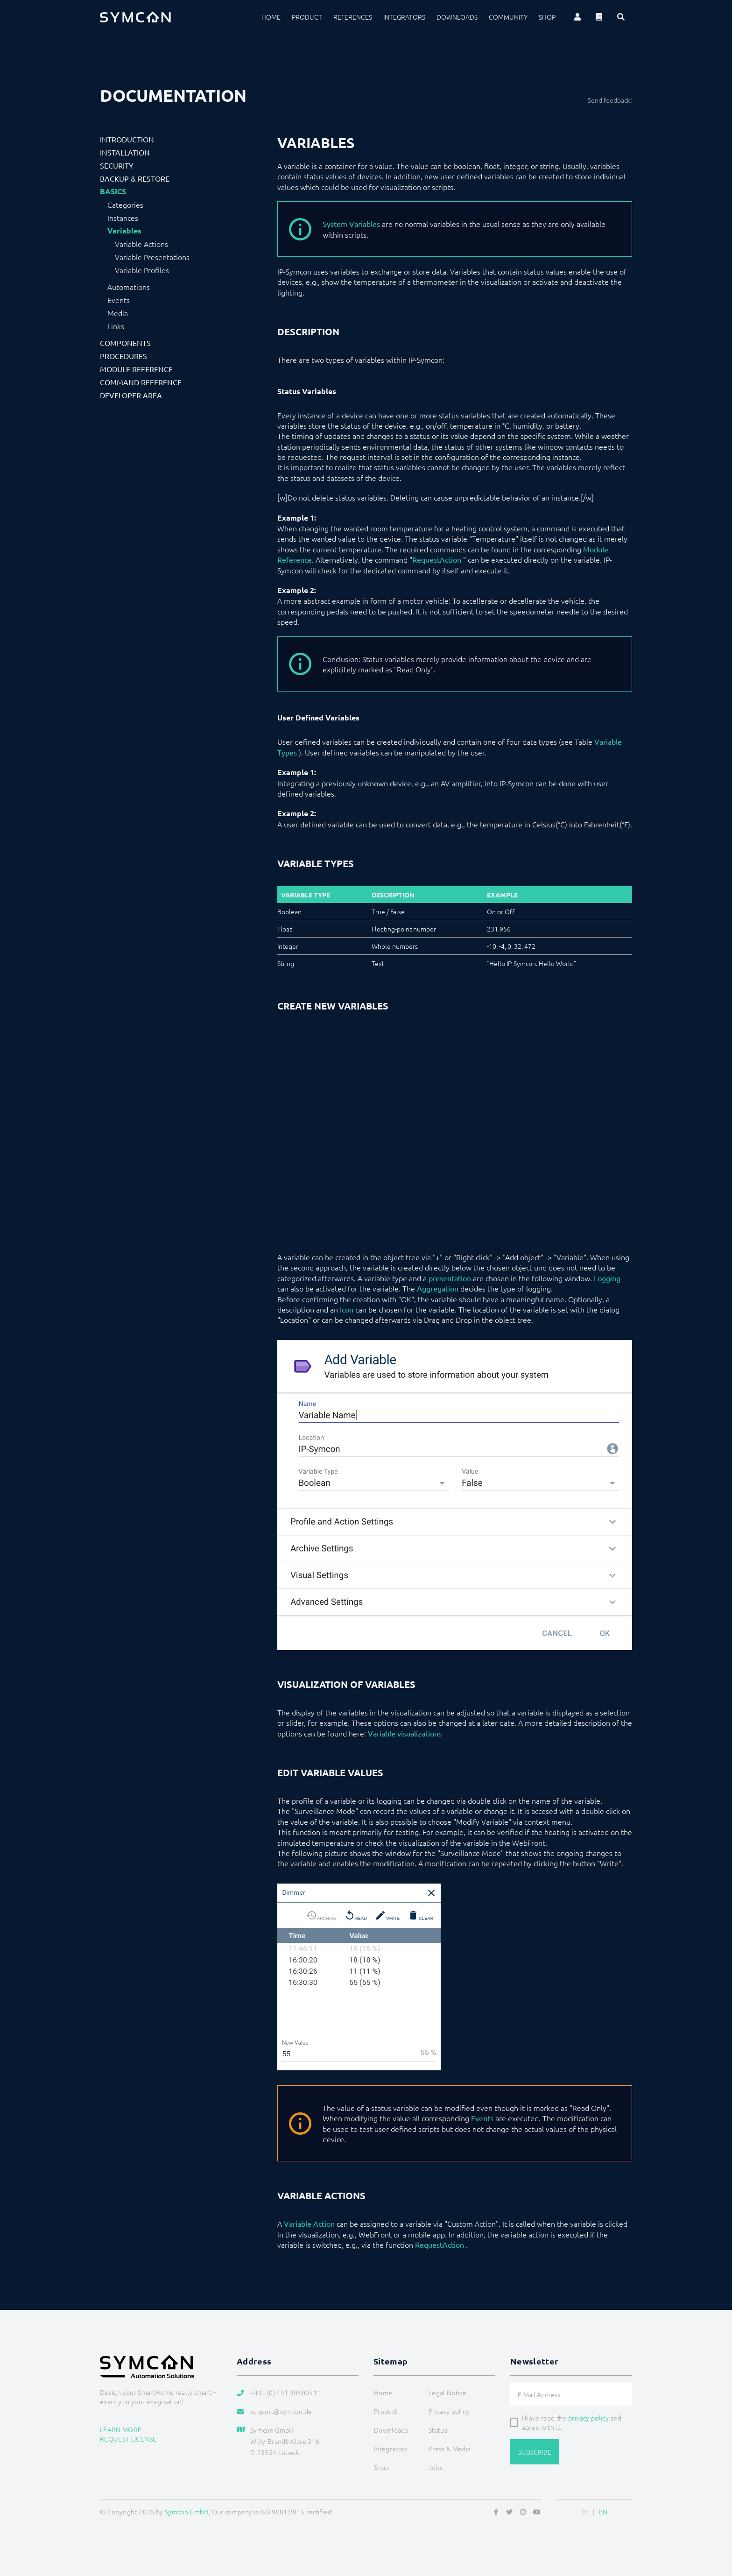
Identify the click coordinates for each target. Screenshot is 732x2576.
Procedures (123, 355)
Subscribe (534, 2451)
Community (508, 16)
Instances (122, 217)
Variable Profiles (142, 270)
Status (438, 2430)
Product (307, 16)
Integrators (404, 16)
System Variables (351, 223)
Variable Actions (141, 243)
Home (271, 16)
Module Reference (136, 369)
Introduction (127, 139)
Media (117, 313)
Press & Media (450, 2448)
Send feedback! (610, 100)
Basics (113, 191)
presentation (450, 1278)
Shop (547, 16)
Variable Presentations (152, 256)
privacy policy (588, 2417)
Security (117, 165)
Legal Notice (447, 2392)
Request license (128, 2438)
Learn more (121, 2429)
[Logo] (135, 16)
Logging (607, 1278)
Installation (125, 152)
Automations (128, 286)
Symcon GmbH (187, 2511)
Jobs (436, 2467)
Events (118, 299)
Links (115, 326)
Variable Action (309, 2223)
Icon (346, 1309)
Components (125, 342)
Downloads (457, 16)
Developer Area (131, 395)
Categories (125, 204)
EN (603, 2511)
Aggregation (437, 1288)
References (352, 16)
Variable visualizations (405, 1733)
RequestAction (436, 559)
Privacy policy (449, 2411)
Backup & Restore (134, 178)
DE (584, 2511)
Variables (124, 230)
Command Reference (141, 382)
